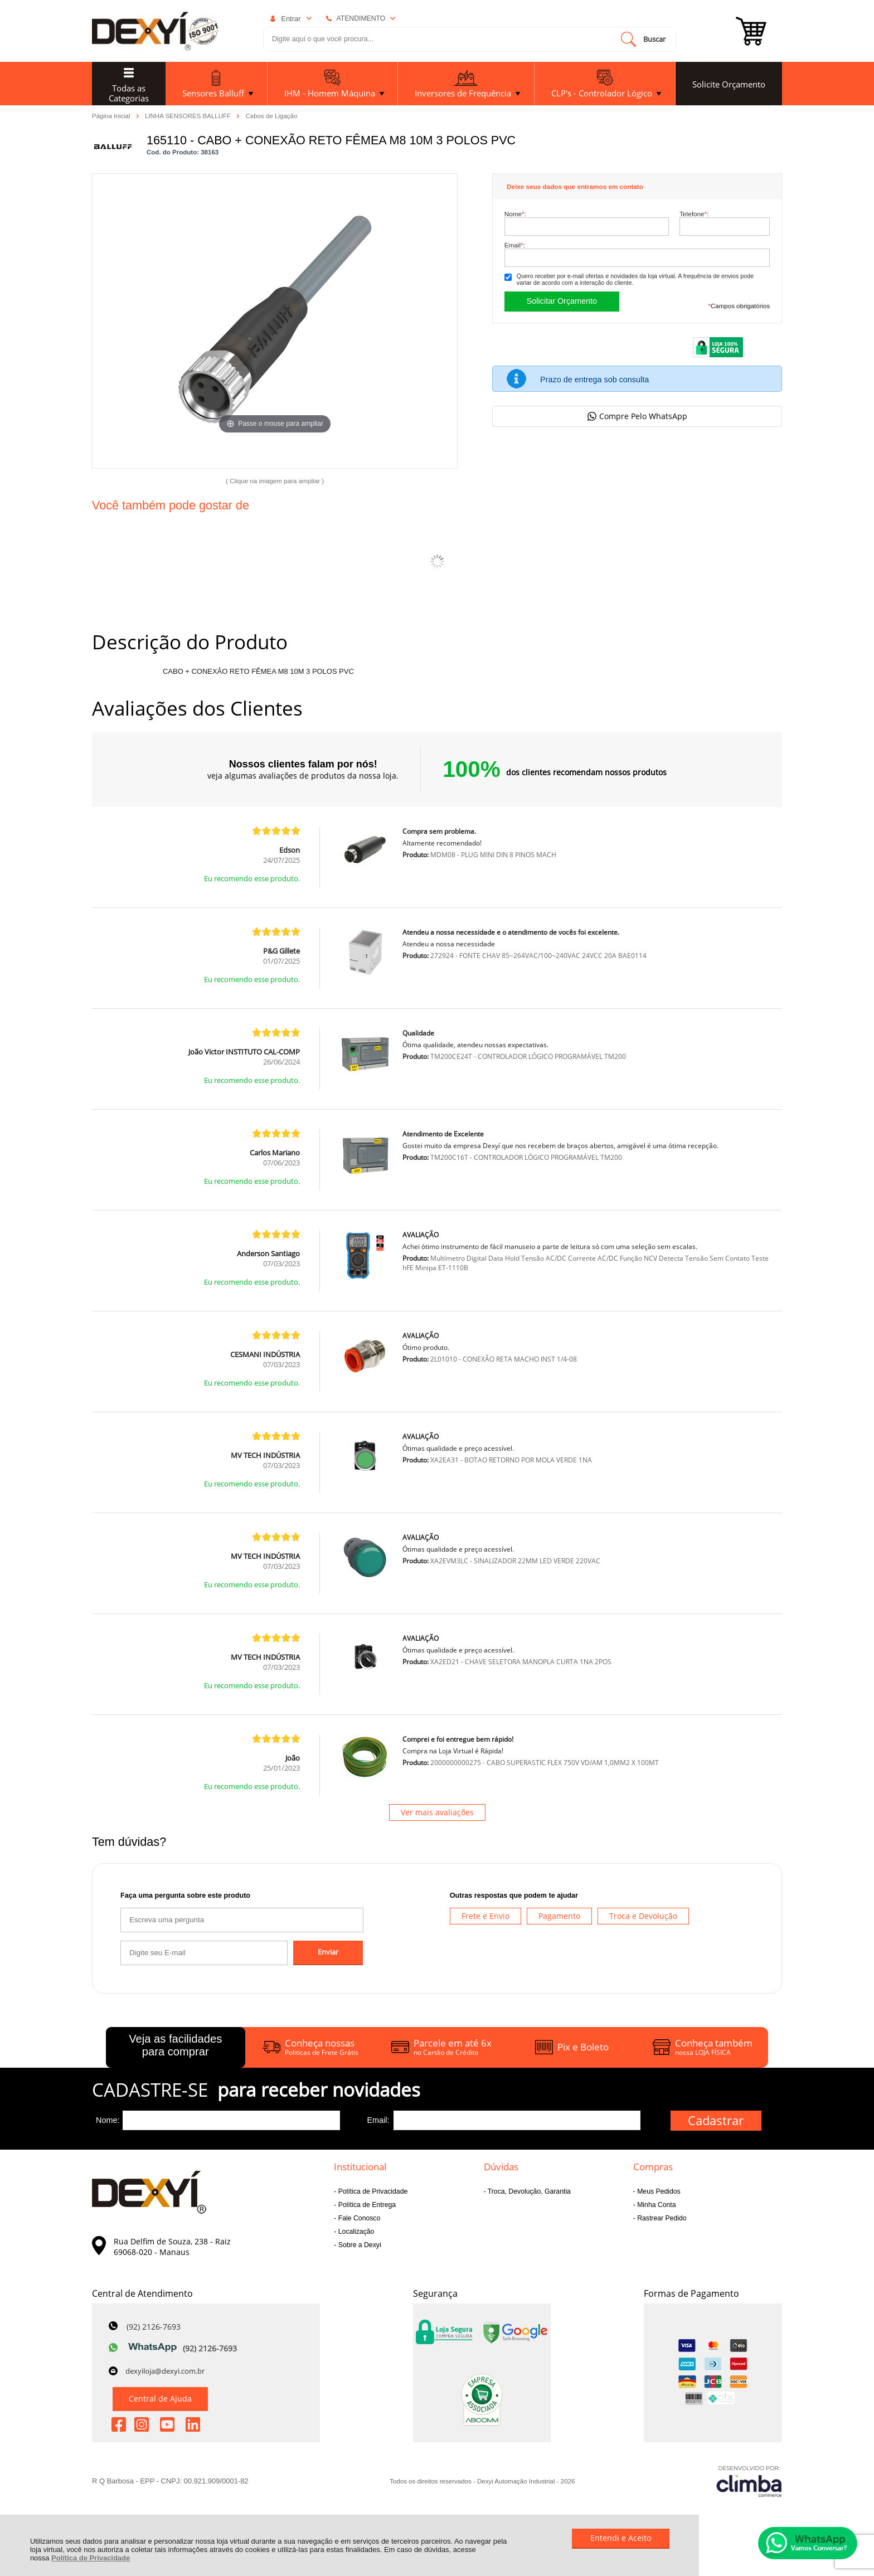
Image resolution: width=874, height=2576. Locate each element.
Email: (514, 245)
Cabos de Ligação (272, 116)
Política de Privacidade (90, 2558)
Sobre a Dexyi (358, 2245)
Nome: (515, 213)
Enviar (328, 1952)
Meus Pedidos (658, 2191)
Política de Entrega (366, 2205)
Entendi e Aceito (620, 2538)
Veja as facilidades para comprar (175, 2045)
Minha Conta (655, 2205)
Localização (355, 2231)
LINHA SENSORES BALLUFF (188, 115)
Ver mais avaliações (437, 1812)
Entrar (290, 18)
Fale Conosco (358, 2218)
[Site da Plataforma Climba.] (749, 2481)
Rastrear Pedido (661, 2218)
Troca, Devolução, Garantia (528, 2191)
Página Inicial (112, 115)
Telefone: (693, 213)
